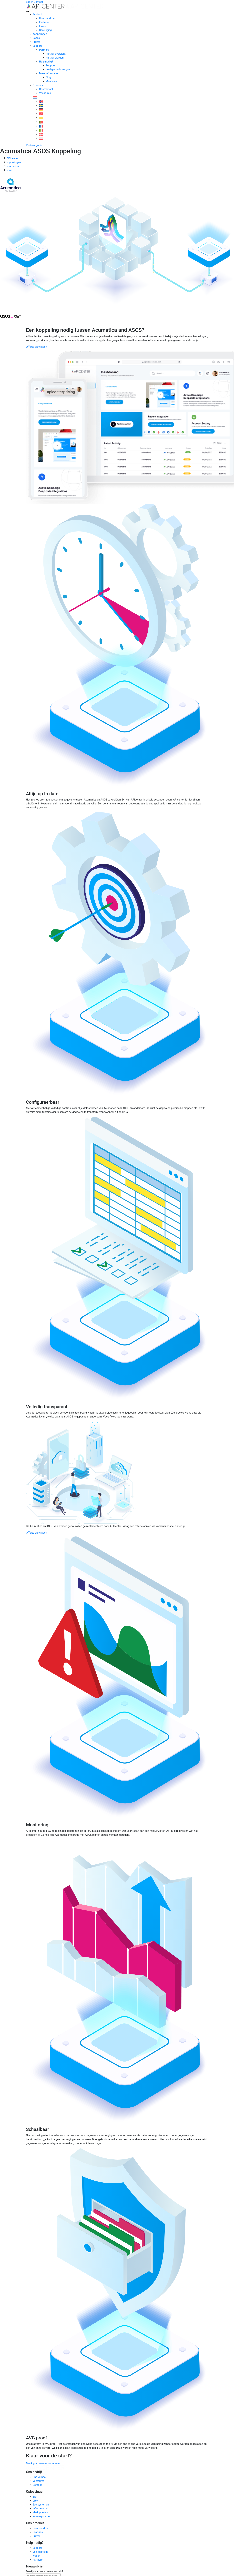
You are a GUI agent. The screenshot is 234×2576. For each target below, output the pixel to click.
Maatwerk (51, 81)
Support (37, 45)
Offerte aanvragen (36, 346)
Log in (29, 1)
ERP (35, 2496)
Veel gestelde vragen (58, 69)
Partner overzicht (56, 53)
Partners (44, 49)
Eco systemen (41, 2504)
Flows (42, 26)
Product (37, 14)
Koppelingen (40, 34)
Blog (48, 77)
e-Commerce (40, 2508)
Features (44, 22)
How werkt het (41, 2528)
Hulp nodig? (46, 61)
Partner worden (55, 57)
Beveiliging (45, 30)
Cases (36, 38)
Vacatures (45, 93)
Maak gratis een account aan (43, 2463)
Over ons (38, 85)
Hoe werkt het (47, 18)
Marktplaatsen (41, 2512)
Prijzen (37, 41)
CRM (35, 2500)
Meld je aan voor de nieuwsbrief (44, 2571)
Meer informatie (48, 73)
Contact (38, 1)
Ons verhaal (46, 89)
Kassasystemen (42, 2516)
